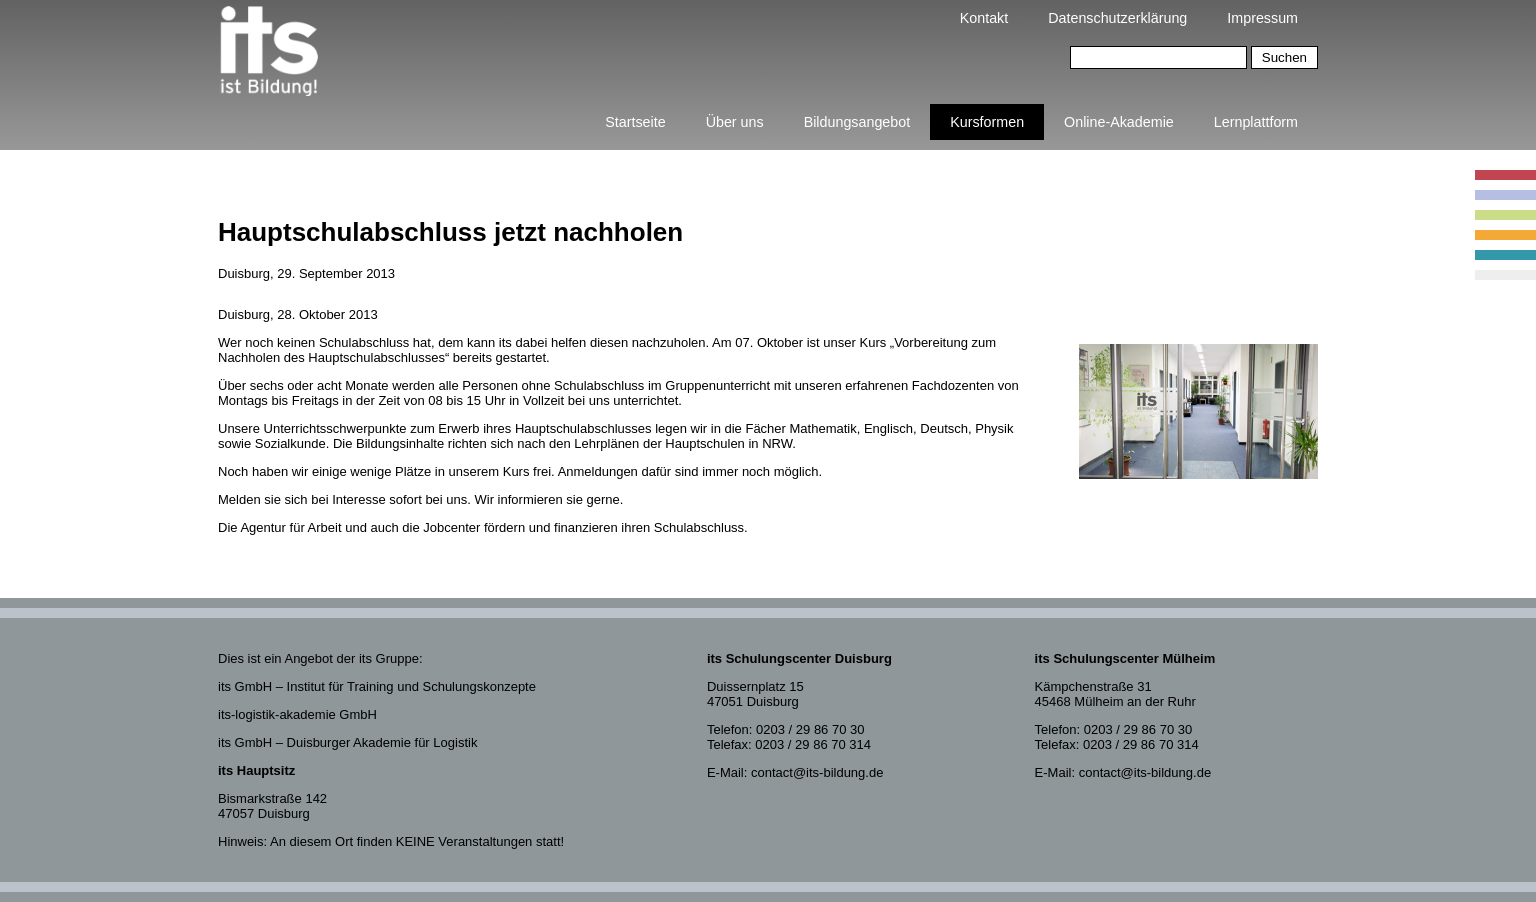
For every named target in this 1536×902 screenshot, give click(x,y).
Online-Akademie (1119, 122)
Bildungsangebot (857, 122)
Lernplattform (1256, 122)
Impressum (1262, 18)
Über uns (735, 122)
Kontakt (984, 18)
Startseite (635, 122)
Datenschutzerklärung (1117, 18)
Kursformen (987, 122)
